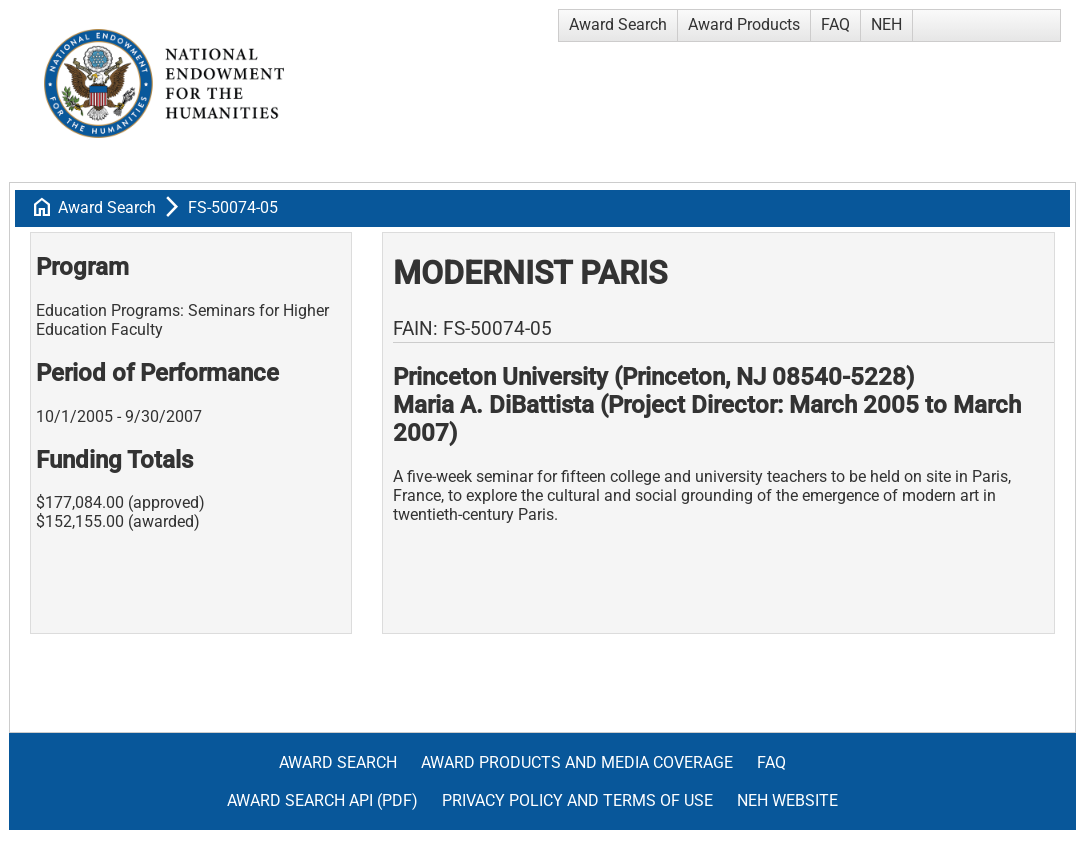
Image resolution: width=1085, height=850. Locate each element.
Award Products (744, 24)
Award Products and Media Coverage (577, 762)
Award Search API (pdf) (322, 800)
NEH (886, 24)
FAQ (835, 24)
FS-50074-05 (233, 207)
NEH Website (787, 800)
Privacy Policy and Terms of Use (577, 800)
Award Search (618, 24)
